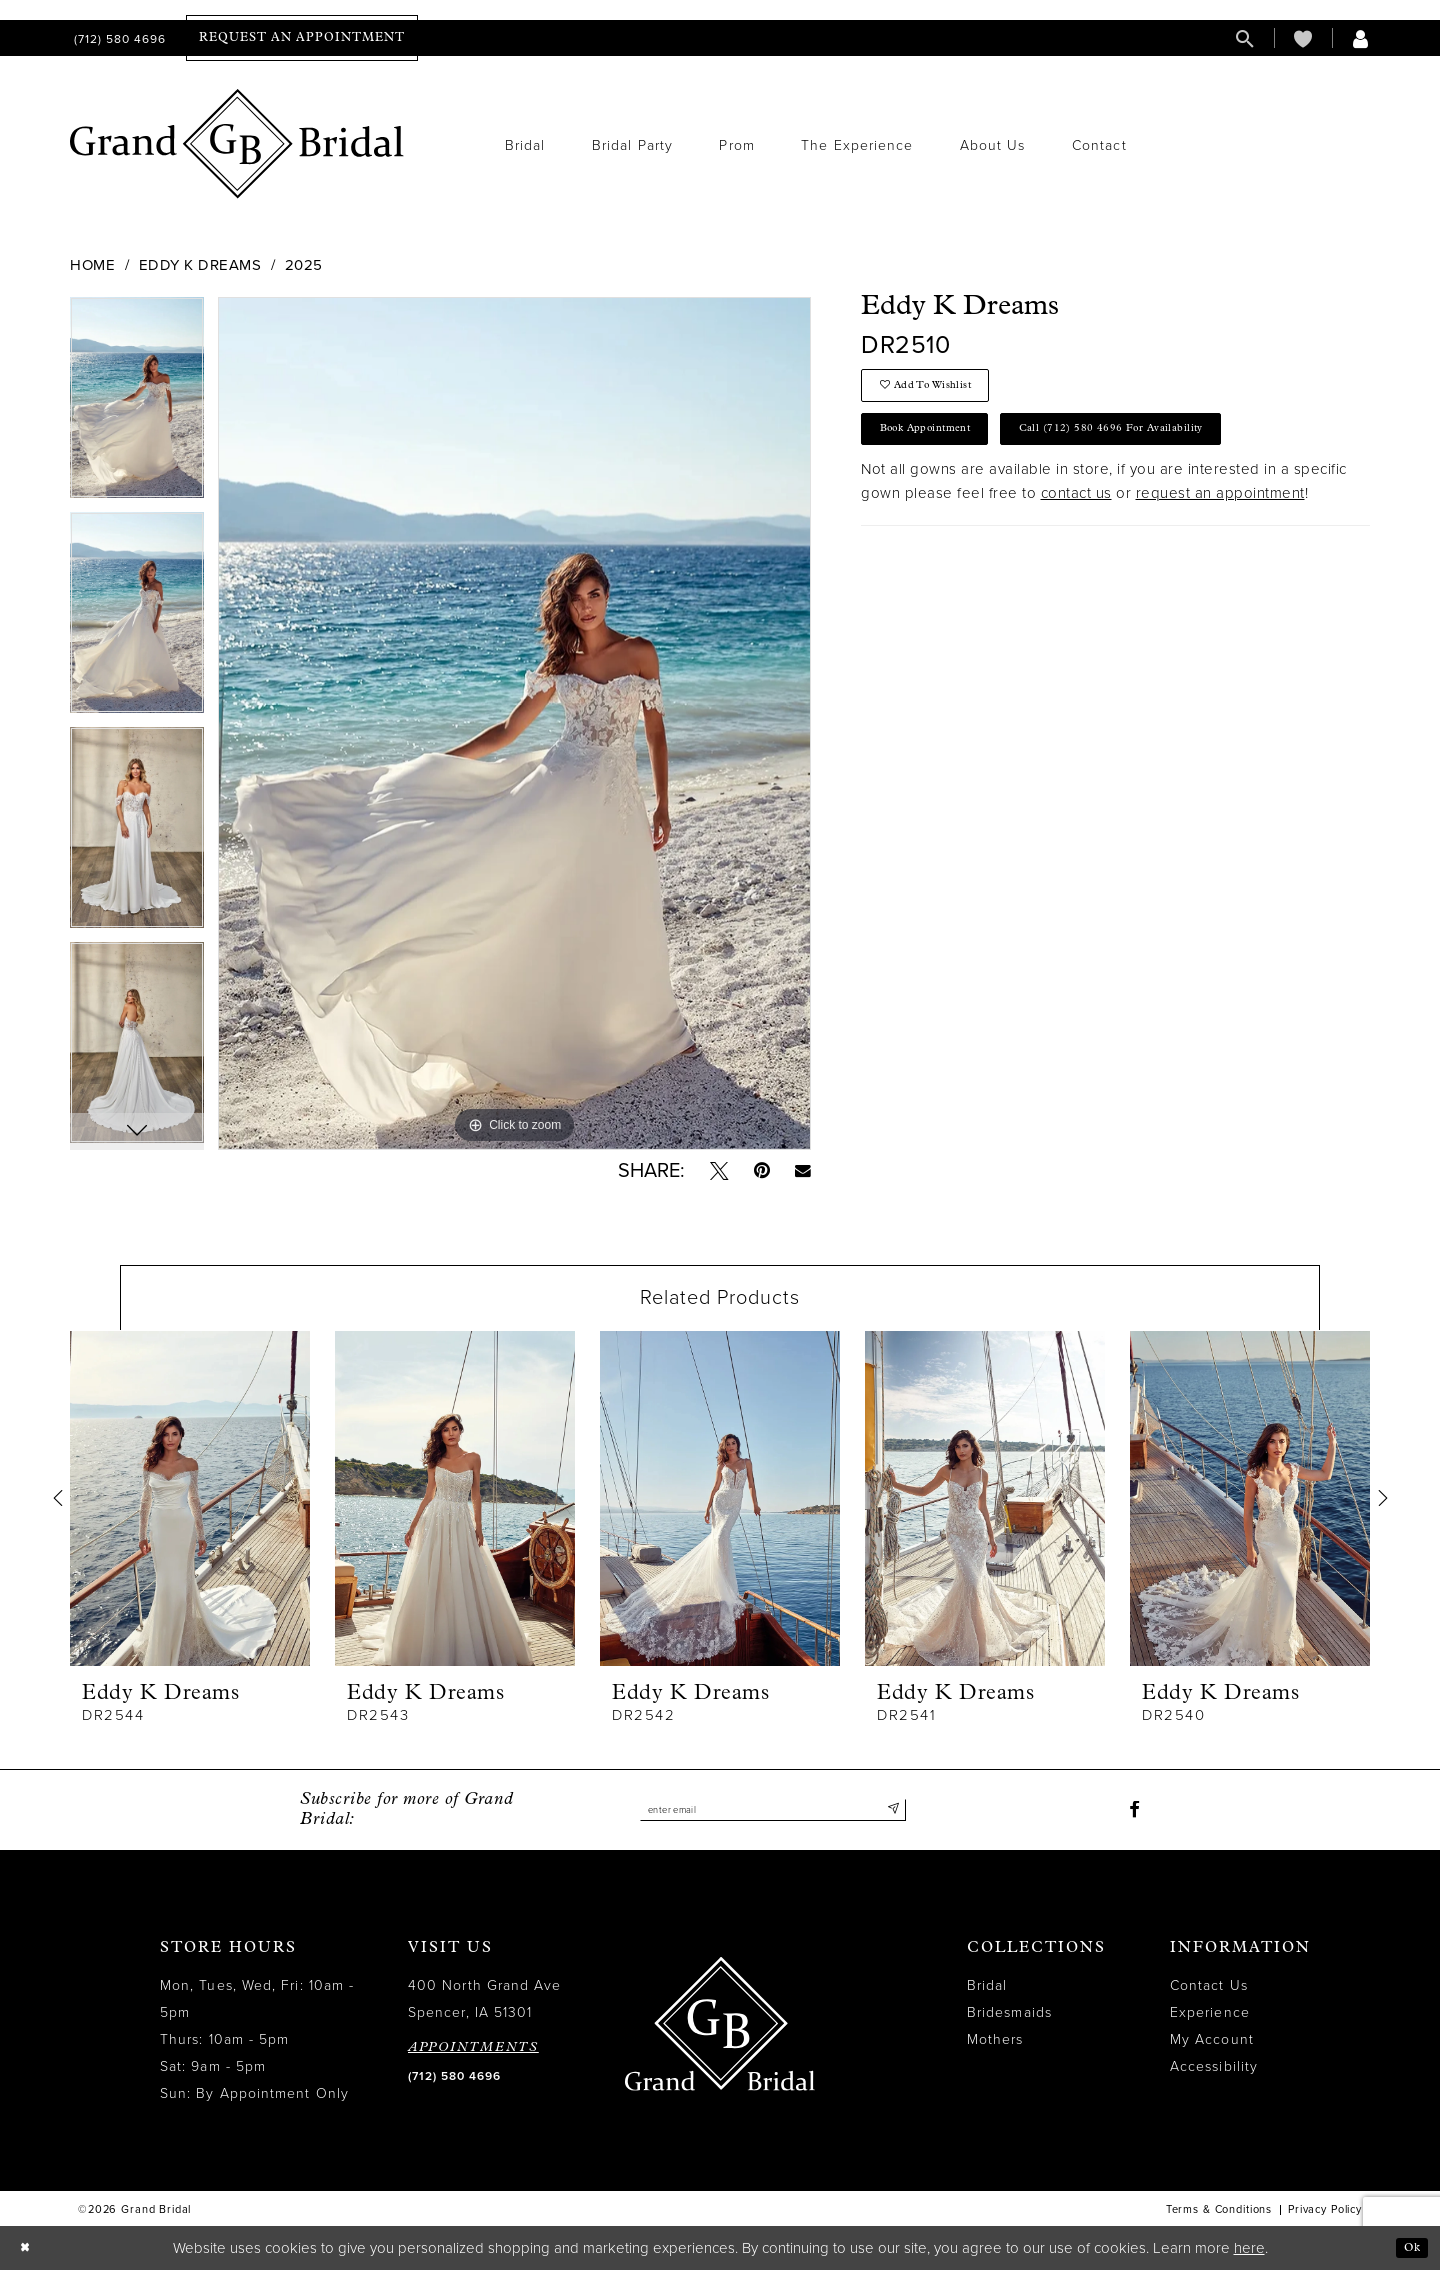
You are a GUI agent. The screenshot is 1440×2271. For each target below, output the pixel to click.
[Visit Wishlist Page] (1303, 38)
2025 (304, 265)
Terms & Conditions (1219, 2211)
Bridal (987, 1987)
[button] (1361, 38)
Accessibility (1214, 2068)
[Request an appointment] (302, 38)
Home (92, 265)
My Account (1212, 2041)
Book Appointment (942, 446)
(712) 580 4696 (454, 2078)
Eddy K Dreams (200, 265)
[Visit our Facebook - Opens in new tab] (1134, 1812)
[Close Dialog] (29, 2249)
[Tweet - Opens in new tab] (717, 1172)
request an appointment (1220, 515)
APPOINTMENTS (473, 2049)
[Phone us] (118, 38)
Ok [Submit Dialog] (1407, 2248)
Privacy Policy (1325, 2211)
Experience (1210, 2014)
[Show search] (1245, 38)
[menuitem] (118, 38)
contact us (1076, 515)
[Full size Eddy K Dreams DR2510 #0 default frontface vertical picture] (514, 723)
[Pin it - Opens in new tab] (760, 1172)
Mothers (995, 2041)
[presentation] (190, 1499)
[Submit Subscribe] (890, 1812)
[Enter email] (773, 1812)
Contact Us (1209, 1987)
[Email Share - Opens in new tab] (802, 1171)
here (1249, 2249)
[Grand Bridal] (237, 144)
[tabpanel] (137, 404)
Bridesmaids (1009, 2014)
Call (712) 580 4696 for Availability (1174, 446)
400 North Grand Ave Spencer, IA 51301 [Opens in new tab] (485, 2001)
